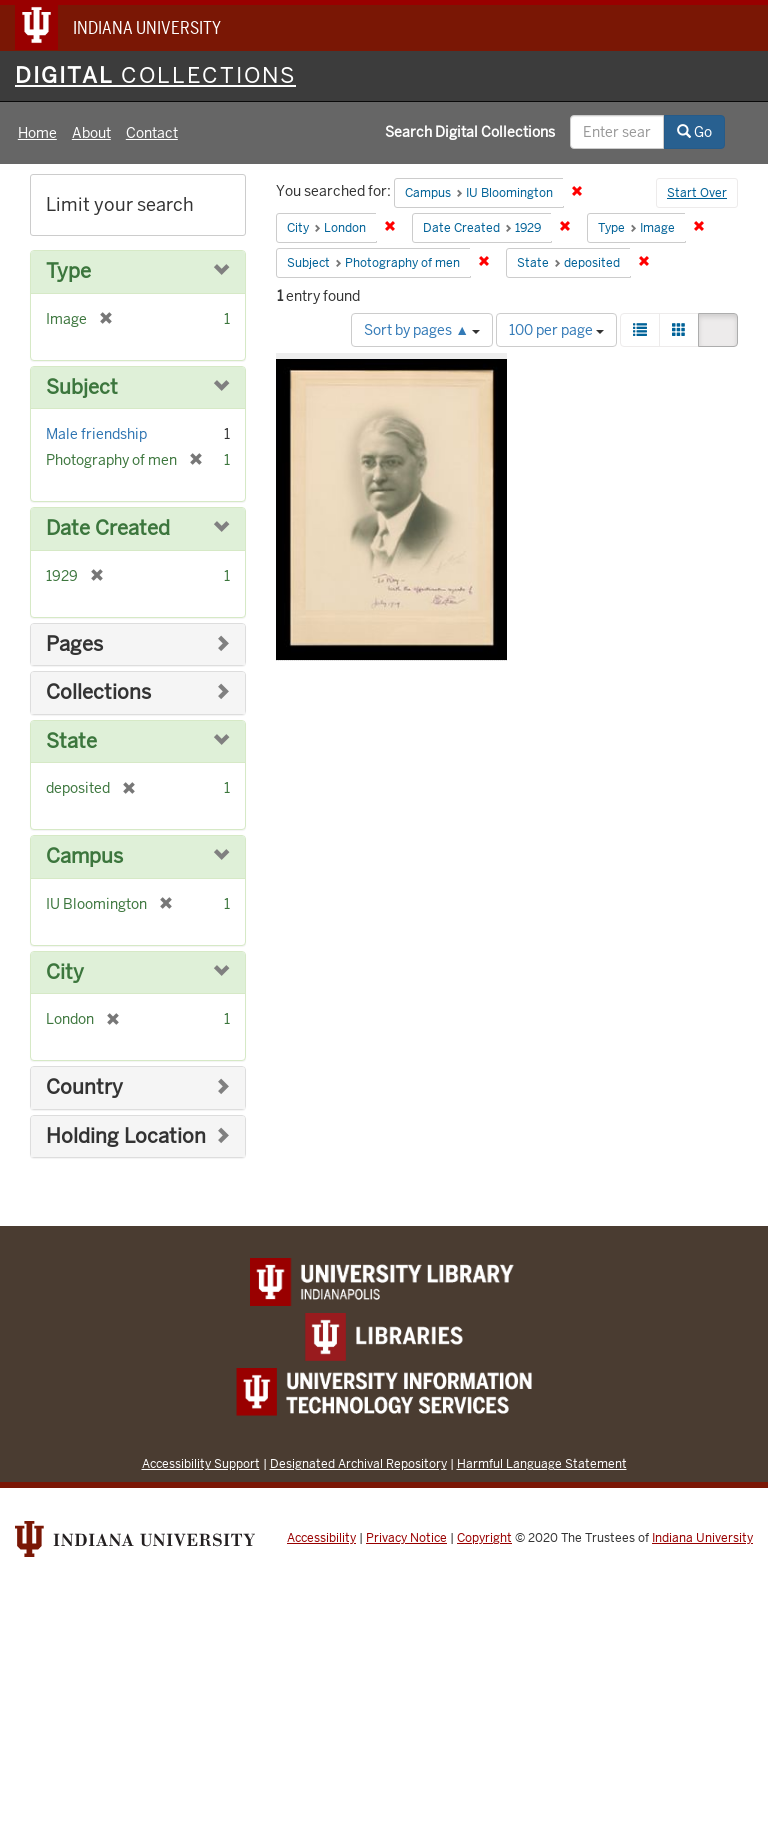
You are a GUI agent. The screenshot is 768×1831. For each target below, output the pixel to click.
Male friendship (96, 434)
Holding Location (126, 1136)
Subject (82, 387)
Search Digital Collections (470, 132)
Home (37, 133)
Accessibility (321, 1538)
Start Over (697, 193)
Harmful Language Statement (542, 1463)
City (65, 972)
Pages (74, 644)
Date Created (108, 528)
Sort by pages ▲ (422, 330)
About (91, 133)
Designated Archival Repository (358, 1463)
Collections (98, 692)
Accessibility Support (201, 1463)
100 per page (556, 330)
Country (84, 1087)
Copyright (484, 1538)
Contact (152, 133)
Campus (84, 856)
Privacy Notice (406, 1538)
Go (694, 132)
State (71, 741)
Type (68, 271)
